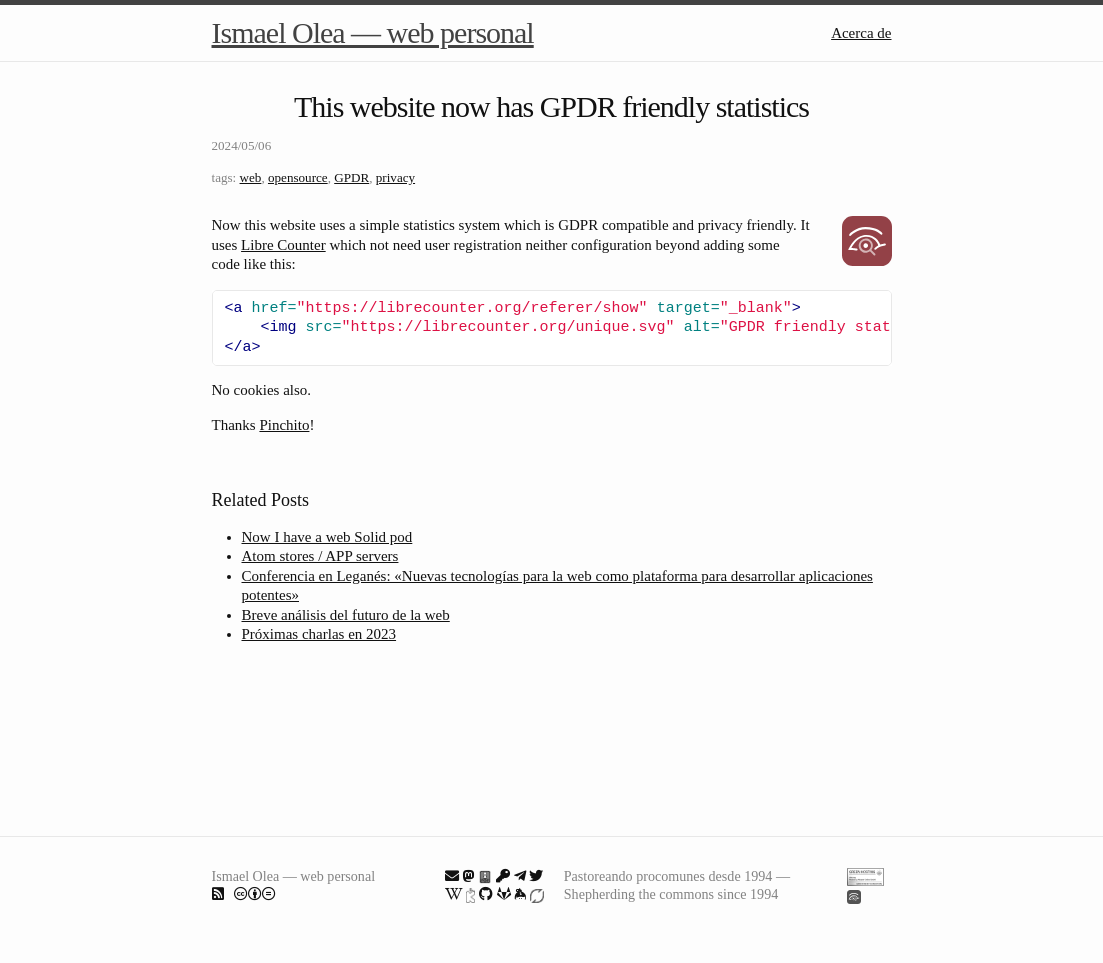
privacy (395, 177)
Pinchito (284, 425)
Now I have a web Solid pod (327, 537)
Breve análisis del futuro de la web (346, 615)
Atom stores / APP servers (320, 556)
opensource (298, 177)
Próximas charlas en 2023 (319, 634)
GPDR (351, 177)
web (251, 177)
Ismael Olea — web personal (373, 32)
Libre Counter (283, 245)
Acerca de (861, 33)
